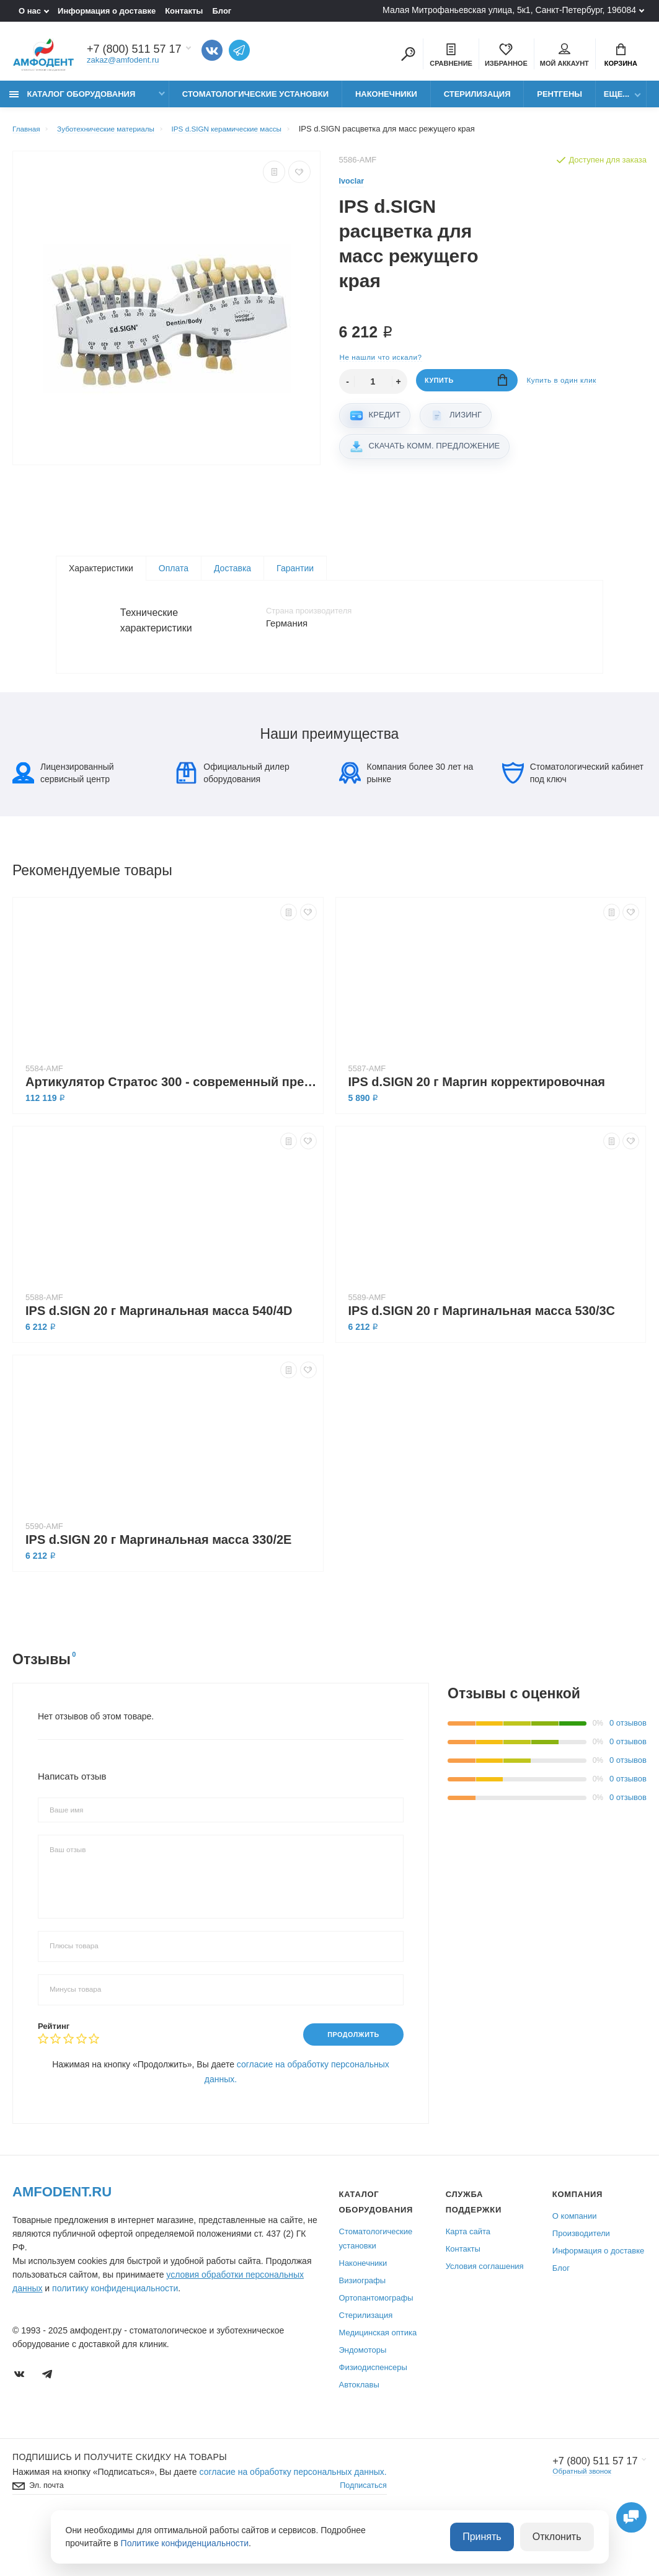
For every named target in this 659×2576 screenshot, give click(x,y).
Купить (466, 390)
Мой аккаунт (564, 56)
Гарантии (295, 577)
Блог (221, 11)
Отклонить (561, 2538)
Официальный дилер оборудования (232, 820)
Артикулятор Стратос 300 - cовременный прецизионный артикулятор (171, 1129)
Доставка (232, 577)
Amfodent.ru (62, 2240)
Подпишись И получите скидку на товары (119, 2505)
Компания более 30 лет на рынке (406, 820)
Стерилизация (477, 100)
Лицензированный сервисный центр (63, 820)
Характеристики (101, 577)
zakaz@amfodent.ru (123, 61)
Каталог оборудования (72, 100)
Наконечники (386, 100)
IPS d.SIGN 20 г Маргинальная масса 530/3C (482, 1358)
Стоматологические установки (255, 100)
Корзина (620, 56)
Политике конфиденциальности (185, 2544)
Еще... (616, 100)
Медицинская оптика (378, 2381)
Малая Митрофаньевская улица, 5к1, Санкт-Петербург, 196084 (509, 10)
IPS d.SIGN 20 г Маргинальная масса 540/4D (159, 1358)
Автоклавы (359, 2433)
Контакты (184, 11)
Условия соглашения (485, 2314)
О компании (574, 2264)
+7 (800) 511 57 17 (589, 2509)
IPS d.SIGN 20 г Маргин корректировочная (477, 1129)
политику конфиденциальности (115, 2337)
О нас (30, 11)
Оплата (173, 577)
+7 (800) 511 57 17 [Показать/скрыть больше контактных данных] (134, 51)
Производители (581, 2281)
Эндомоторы (363, 2398)
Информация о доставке (107, 11)
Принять (494, 2538)
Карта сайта (468, 2279)
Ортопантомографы (376, 2346)
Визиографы (362, 2328)
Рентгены (559, 100)
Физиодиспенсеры (373, 2415)
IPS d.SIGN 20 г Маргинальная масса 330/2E (158, 1586)
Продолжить (347, 2082)
